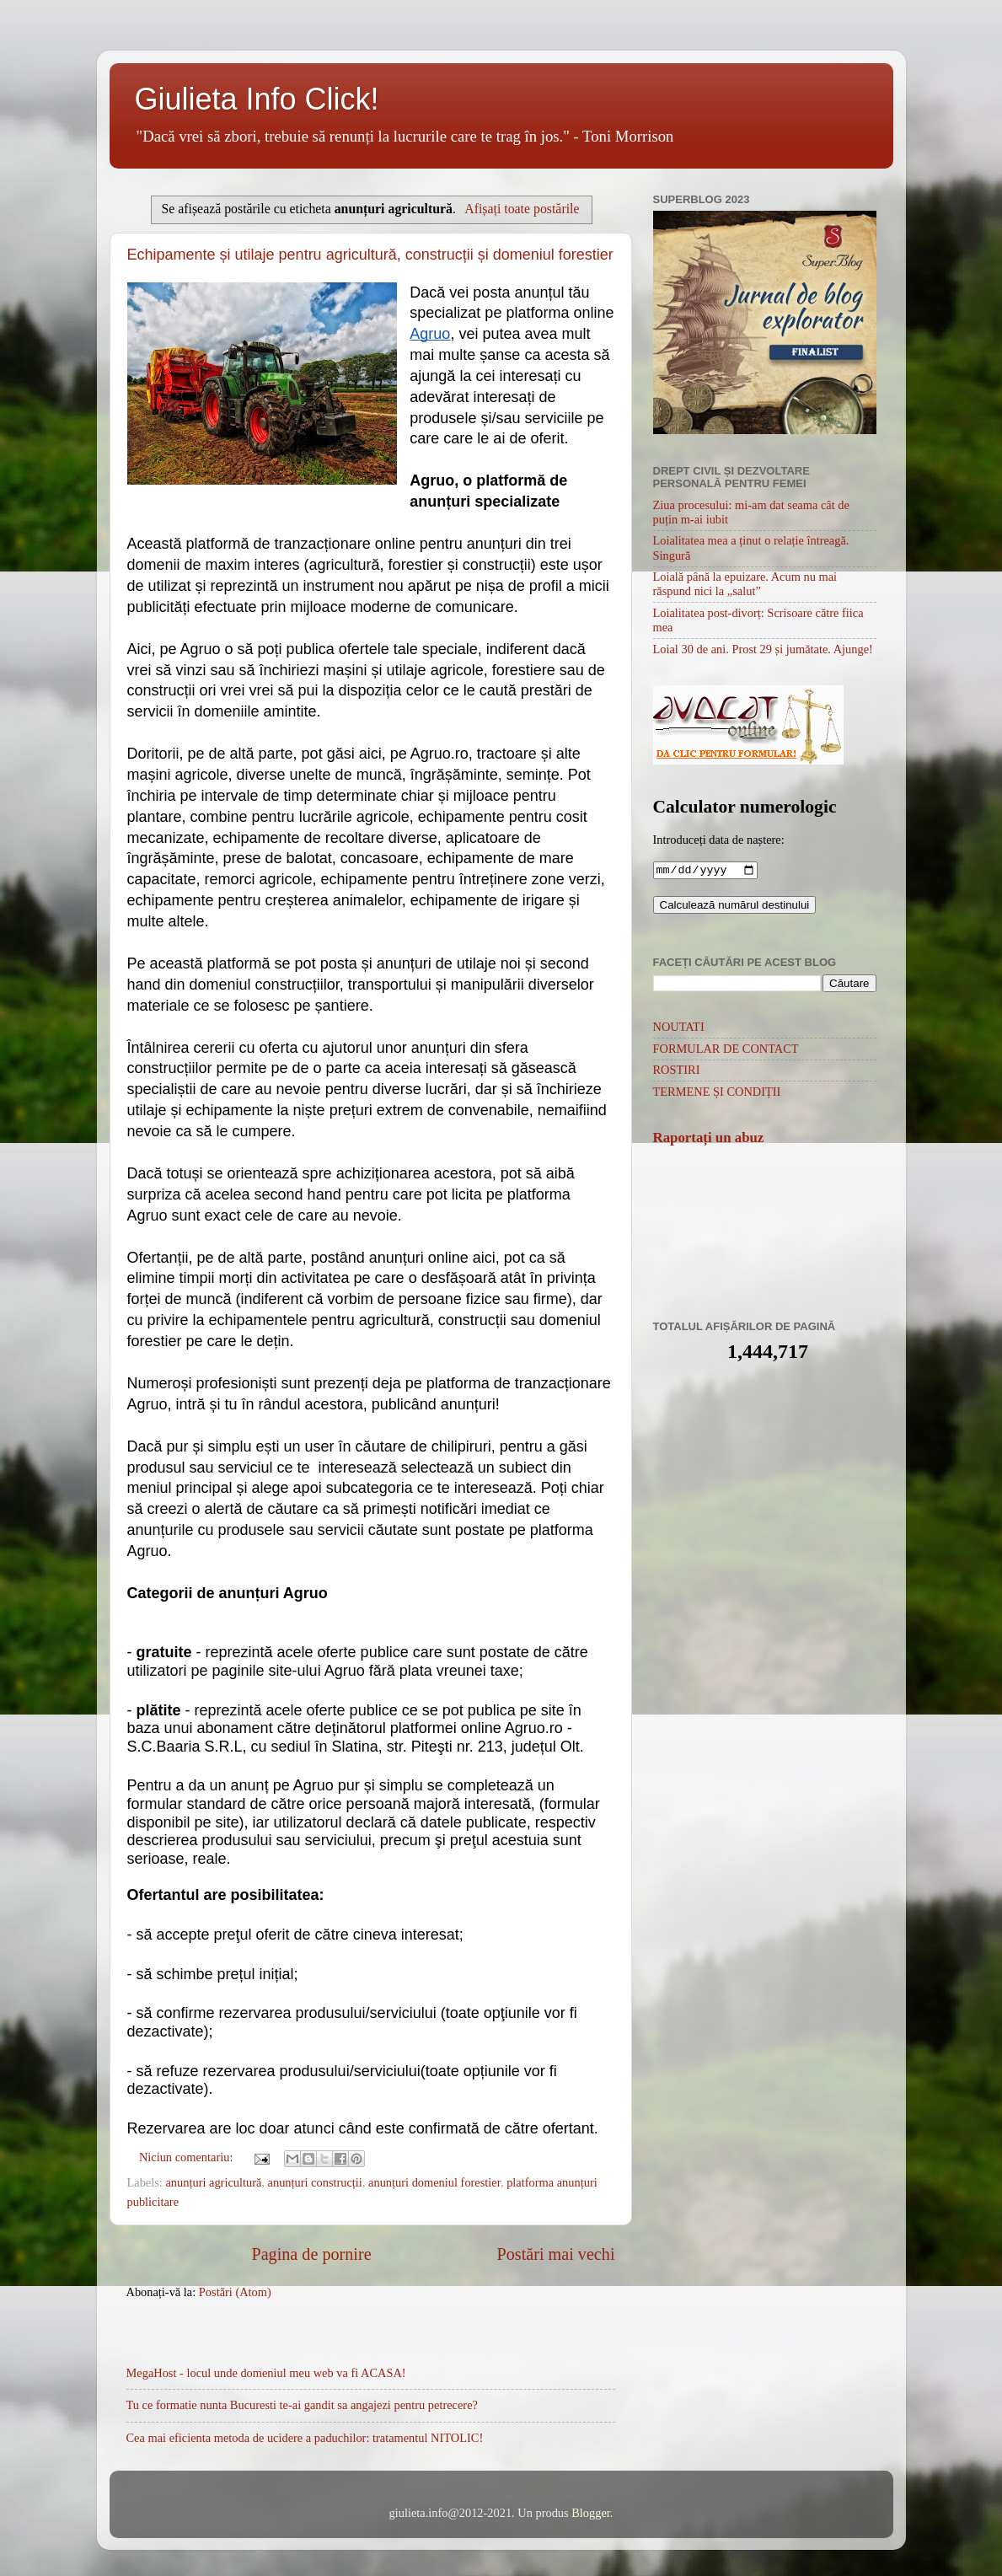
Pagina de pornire (311, 2254)
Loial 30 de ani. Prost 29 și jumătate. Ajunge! (763, 649)
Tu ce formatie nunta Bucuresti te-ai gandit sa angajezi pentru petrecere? (302, 2405)
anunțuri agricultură (213, 2182)
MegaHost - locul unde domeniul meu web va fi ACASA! (266, 2373)
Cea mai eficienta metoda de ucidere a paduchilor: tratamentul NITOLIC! (305, 2438)
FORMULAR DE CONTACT (726, 1050)
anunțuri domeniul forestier (434, 2182)
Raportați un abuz (708, 1139)
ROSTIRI (676, 1071)
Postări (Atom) (235, 2292)
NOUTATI (679, 1028)
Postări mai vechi (556, 2254)
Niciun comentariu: (187, 2157)
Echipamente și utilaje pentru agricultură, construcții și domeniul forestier (370, 254)
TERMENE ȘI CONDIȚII (717, 1093)
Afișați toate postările (521, 208)
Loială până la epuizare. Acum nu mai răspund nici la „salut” (745, 584)
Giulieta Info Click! (257, 99)
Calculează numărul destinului (735, 906)
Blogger (590, 2513)
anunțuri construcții (315, 2182)
